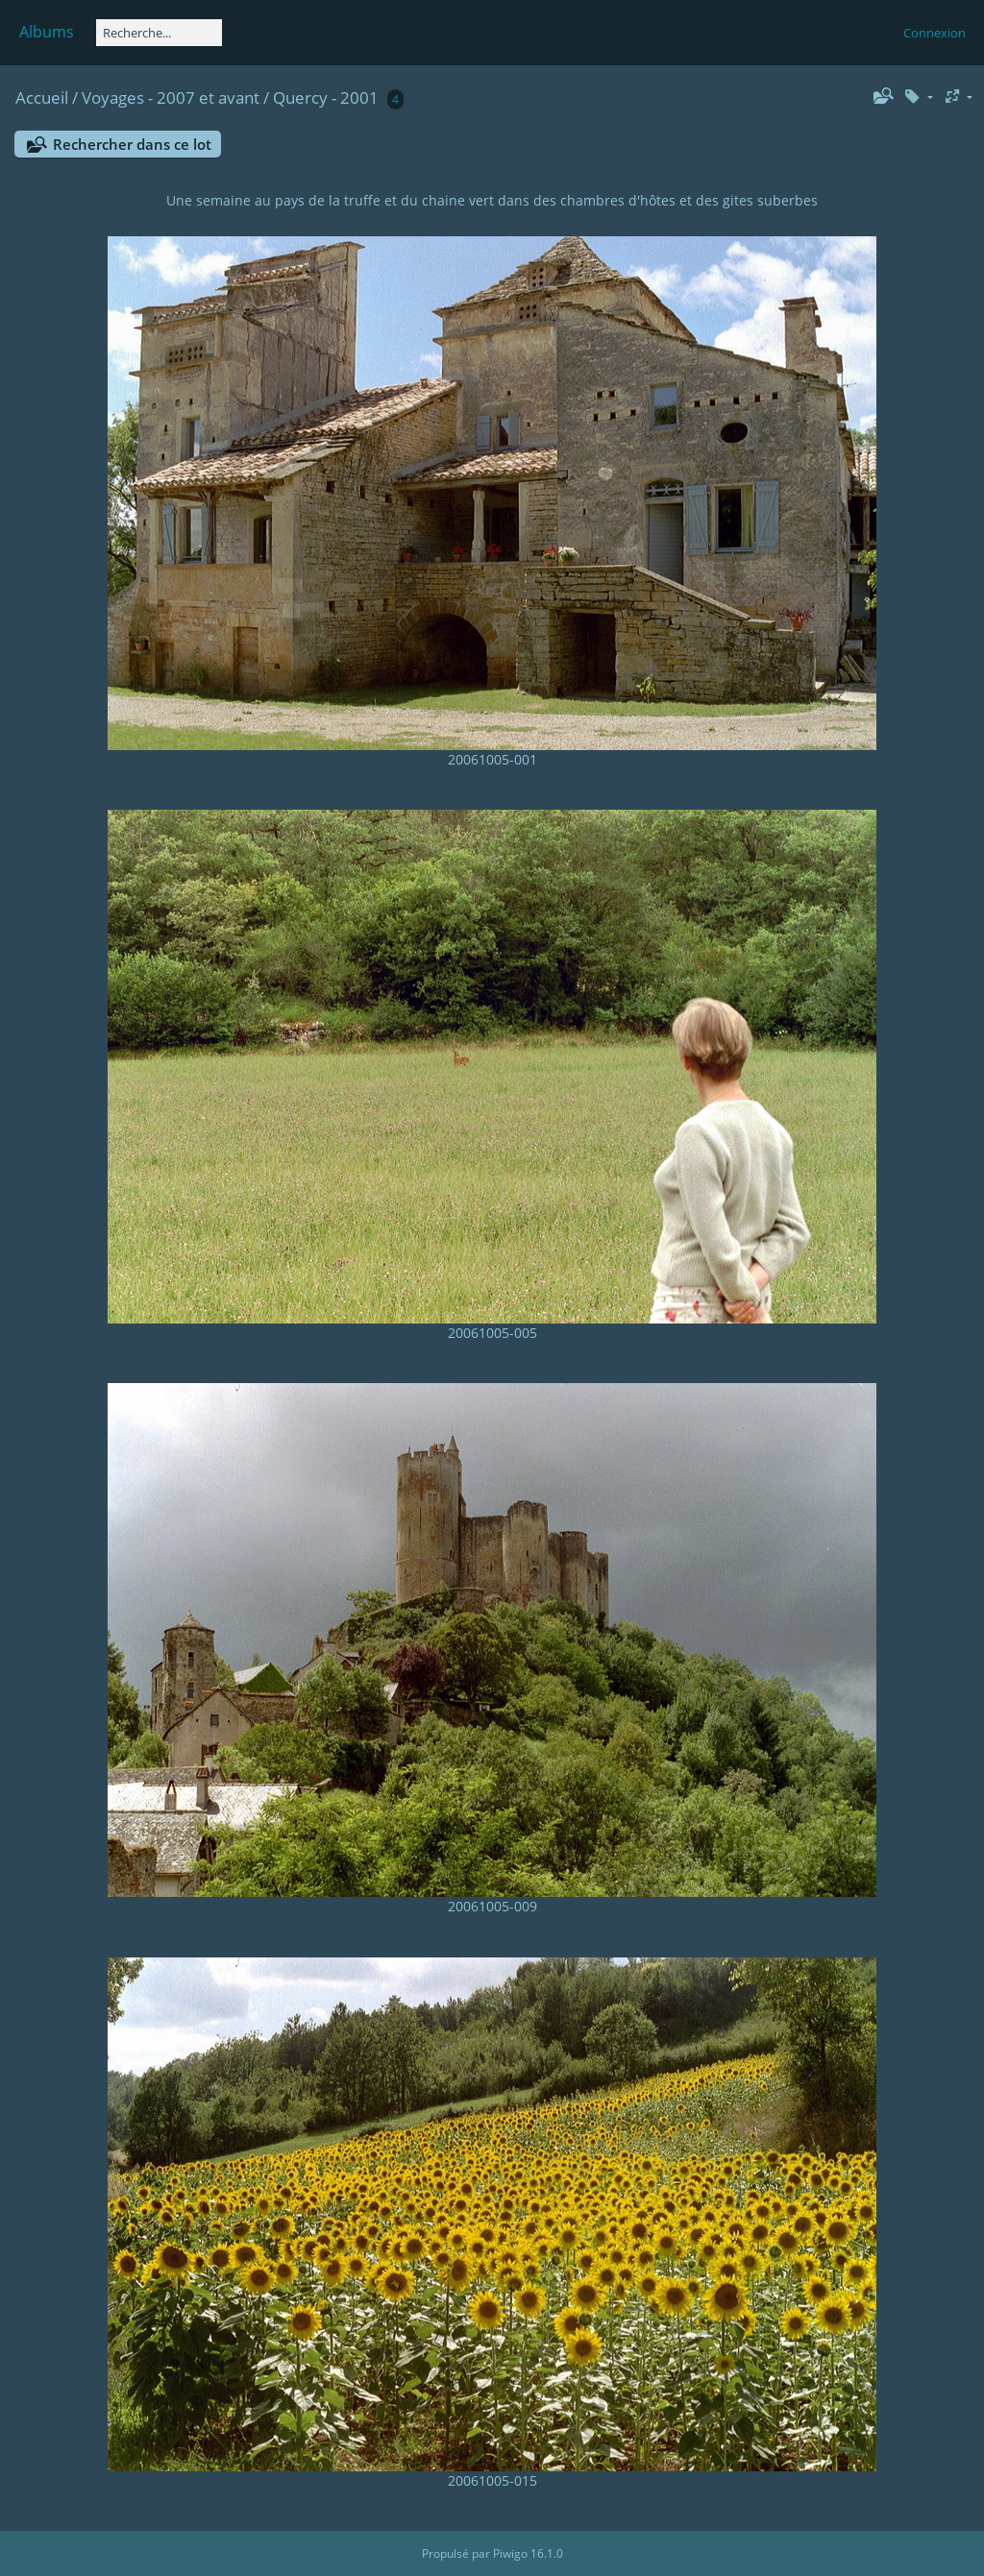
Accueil (41, 97)
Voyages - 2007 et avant (170, 97)
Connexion (934, 32)
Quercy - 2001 (326, 97)
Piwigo (510, 2553)
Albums (46, 31)
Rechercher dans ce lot (132, 144)
